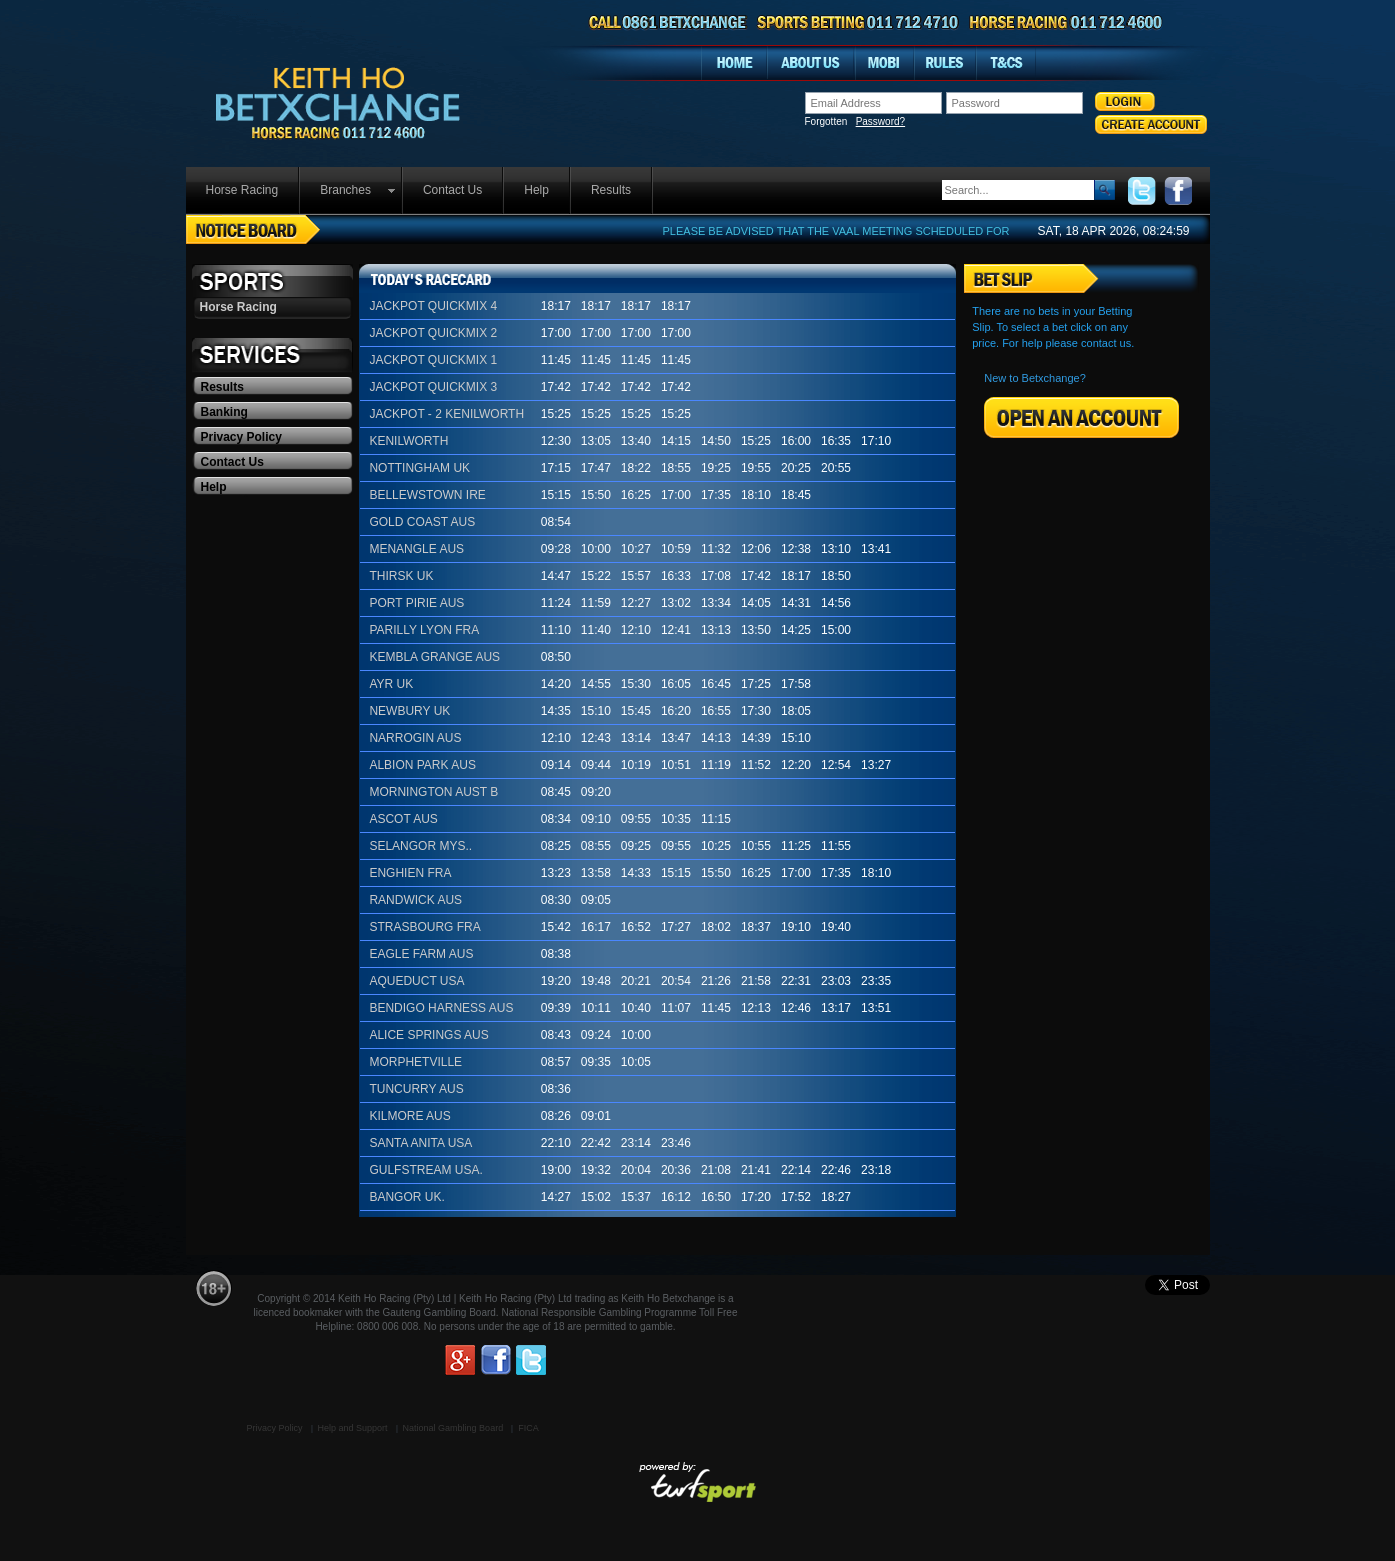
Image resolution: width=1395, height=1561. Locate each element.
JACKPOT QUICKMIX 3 (433, 387)
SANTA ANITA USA (420, 1143)
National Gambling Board (453, 1428)
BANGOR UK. (406, 1197)
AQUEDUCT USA (416, 981)
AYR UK (391, 684)
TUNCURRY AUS (416, 1089)
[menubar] (419, 190)
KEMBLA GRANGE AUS (434, 657)
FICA (528, 1428)
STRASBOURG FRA (424, 927)
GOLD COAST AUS (422, 522)
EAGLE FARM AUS (421, 954)
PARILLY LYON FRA (424, 630)
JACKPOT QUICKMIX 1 (433, 360)
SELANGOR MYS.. (420, 846)
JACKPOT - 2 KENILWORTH (446, 414)
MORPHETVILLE (415, 1062)
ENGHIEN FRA (410, 873)
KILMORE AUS (409, 1116)
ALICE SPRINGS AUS (428, 1035)
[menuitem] (243, 190)
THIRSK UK (401, 576)
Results (611, 190)
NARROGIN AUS (415, 738)
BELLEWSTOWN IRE (427, 495)
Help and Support (353, 1428)
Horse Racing (242, 190)
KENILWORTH (408, 441)
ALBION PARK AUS (422, 765)
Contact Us (452, 190)
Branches (345, 190)
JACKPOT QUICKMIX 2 (433, 333)
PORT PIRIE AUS (416, 603)
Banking (224, 412)
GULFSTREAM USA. (425, 1170)
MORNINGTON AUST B (433, 792)
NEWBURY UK (409, 711)
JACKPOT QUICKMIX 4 (433, 306)
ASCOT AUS (403, 819)
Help (536, 190)
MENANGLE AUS (416, 549)
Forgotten (855, 122)
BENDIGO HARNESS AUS (441, 1008)
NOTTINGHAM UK (419, 468)
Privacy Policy (241, 437)
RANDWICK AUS (415, 900)
